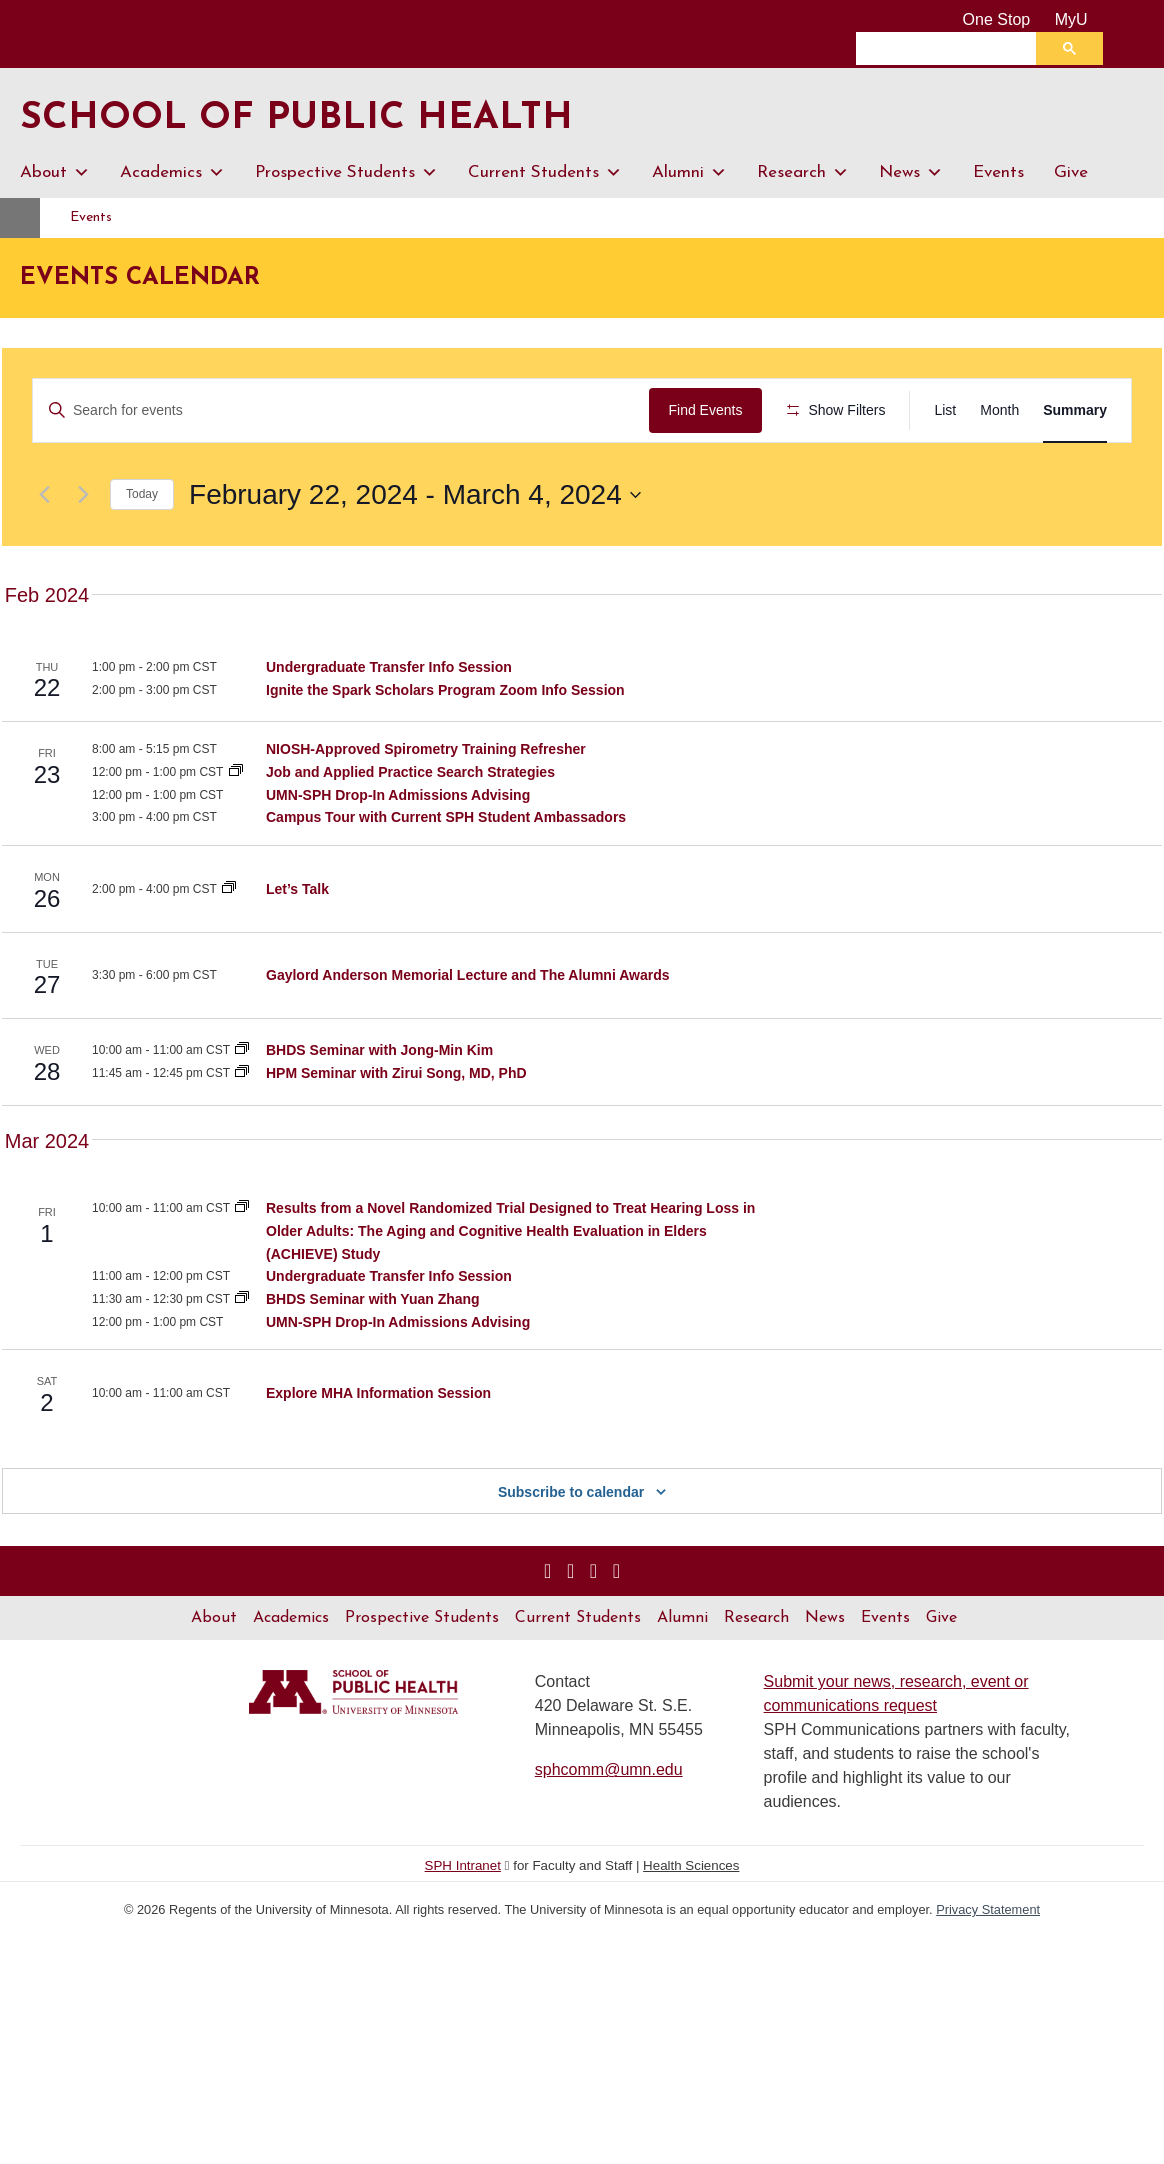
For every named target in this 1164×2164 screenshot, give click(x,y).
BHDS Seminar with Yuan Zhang (373, 1357)
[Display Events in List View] (945, 410)
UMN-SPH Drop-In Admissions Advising (398, 853)
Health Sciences (691, 1924)
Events (998, 172)
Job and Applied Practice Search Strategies (410, 831)
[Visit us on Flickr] (616, 1630)
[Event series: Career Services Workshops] (236, 831)
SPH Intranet (463, 1924)
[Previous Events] (44, 553)
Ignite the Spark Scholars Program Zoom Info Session (445, 748)
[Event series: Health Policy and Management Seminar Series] (242, 1132)
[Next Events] (83, 553)
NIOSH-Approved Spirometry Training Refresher (426, 808)
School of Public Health (313, 118)
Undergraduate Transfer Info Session (389, 725)
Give (1071, 172)
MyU (1079, 19)
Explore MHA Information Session (378, 1451)
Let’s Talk (297, 947)
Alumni (689, 173)
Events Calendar (140, 278)
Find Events (712, 410)
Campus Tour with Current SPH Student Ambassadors (446, 876)
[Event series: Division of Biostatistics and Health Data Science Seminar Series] (242, 1109)
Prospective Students (346, 173)
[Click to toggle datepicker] (415, 553)
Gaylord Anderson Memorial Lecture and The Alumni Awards (467, 1034)
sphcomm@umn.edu (609, 1828)
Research (803, 173)
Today (142, 553)
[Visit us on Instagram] (547, 1630)
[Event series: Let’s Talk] (229, 947)
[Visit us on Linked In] (570, 1630)
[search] (951, 48)
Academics (172, 173)
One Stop (997, 19)
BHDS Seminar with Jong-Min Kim (379, 1109)
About (55, 173)
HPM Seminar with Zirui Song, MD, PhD (396, 1132)
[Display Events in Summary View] (1075, 410)
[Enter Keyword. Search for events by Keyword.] (344, 410)
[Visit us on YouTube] (593, 1630)
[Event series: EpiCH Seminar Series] (242, 1267)
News (911, 173)
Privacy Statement (988, 1968)
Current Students (545, 173)
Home (43, 217)
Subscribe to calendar (571, 1551)
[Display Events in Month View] (999, 410)
